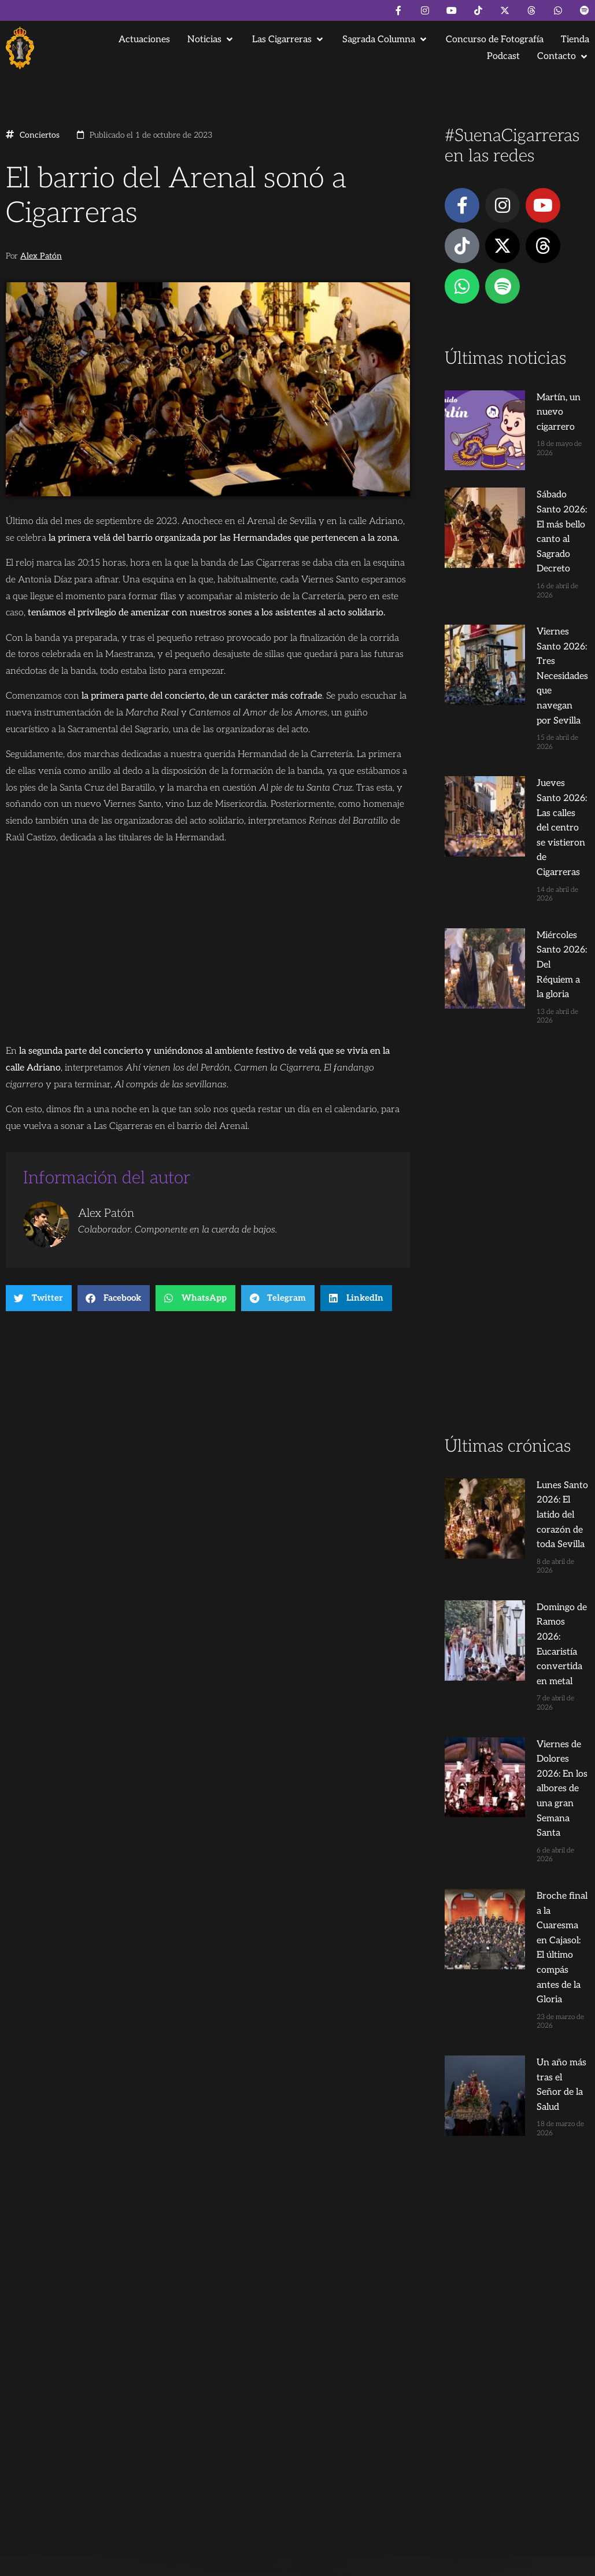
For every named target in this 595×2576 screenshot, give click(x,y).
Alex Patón (41, 256)
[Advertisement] (516, 980)
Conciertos (40, 135)
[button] (211, 39)
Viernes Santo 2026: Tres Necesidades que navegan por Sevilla (530, 564)
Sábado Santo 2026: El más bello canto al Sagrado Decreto (531, 480)
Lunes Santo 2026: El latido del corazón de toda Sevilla (528, 1228)
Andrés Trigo (188, 2453)
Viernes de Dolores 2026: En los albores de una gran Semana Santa (534, 1395)
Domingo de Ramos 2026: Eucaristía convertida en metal (527, 1311)
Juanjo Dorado (243, 2453)
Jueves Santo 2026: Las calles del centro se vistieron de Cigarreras (533, 648)
